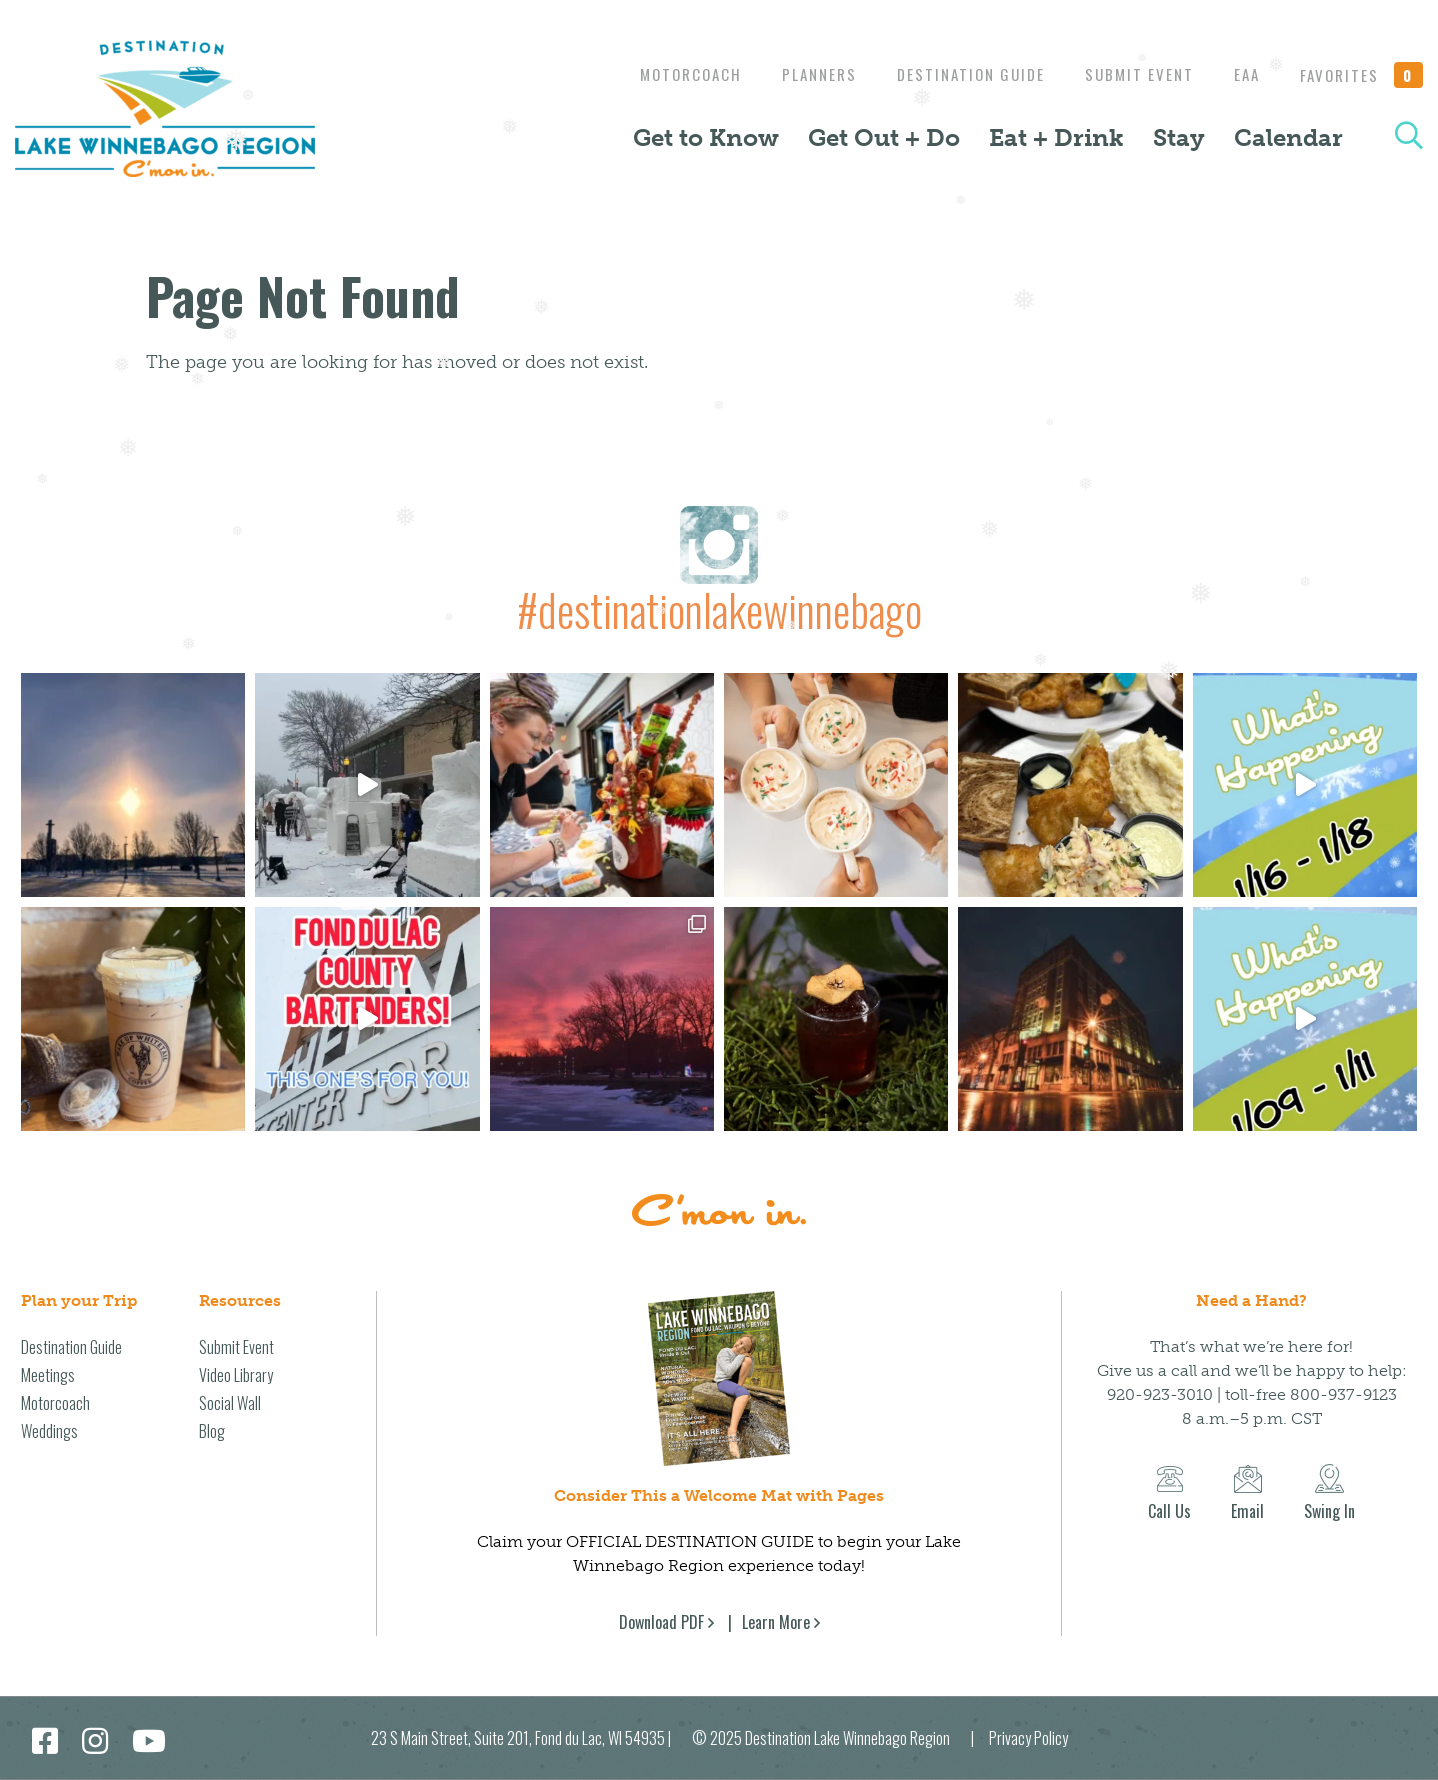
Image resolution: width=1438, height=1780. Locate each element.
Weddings (49, 1431)
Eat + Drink (1056, 137)
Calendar (1288, 137)
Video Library (236, 1375)
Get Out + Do (884, 137)
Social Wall (230, 1403)
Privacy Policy (1028, 1738)
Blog (212, 1431)
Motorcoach (666, 74)
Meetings (48, 1375)
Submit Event (1129, 74)
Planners (799, 74)
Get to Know (706, 137)
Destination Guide (956, 74)
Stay (1179, 137)
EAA (1242, 74)
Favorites (1362, 75)
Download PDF (661, 1622)
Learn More (776, 1622)
